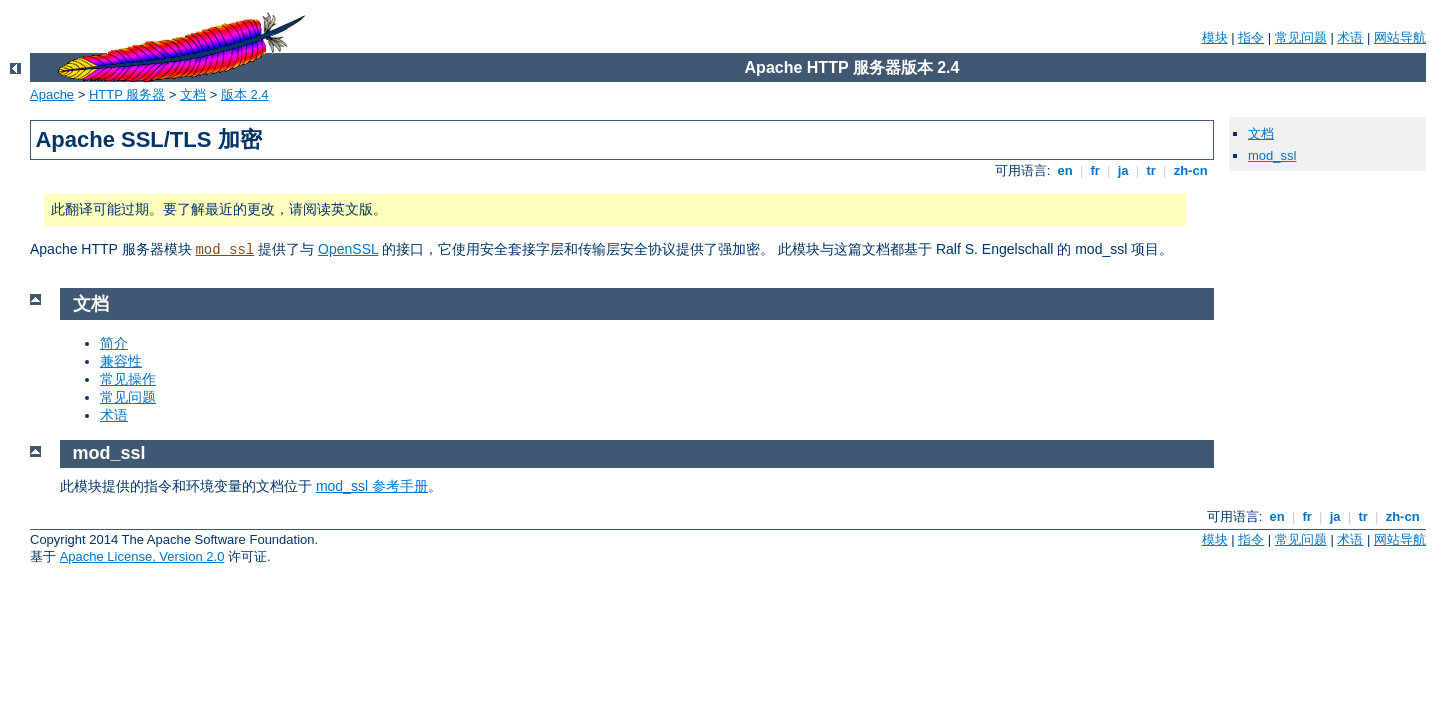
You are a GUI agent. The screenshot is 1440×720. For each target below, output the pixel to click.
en (1065, 170)
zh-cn (1190, 170)
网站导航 (1400, 37)
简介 (114, 343)
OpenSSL (348, 249)
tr (1151, 170)
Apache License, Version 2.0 (142, 556)
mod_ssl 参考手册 (372, 486)
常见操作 (128, 379)
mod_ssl (224, 250)
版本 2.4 (245, 94)
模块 (1215, 37)
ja (1123, 170)
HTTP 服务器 (127, 94)
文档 (193, 94)
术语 (1350, 37)
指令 (1251, 37)
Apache (52, 94)
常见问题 (1301, 37)
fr (1095, 170)
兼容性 (121, 361)
